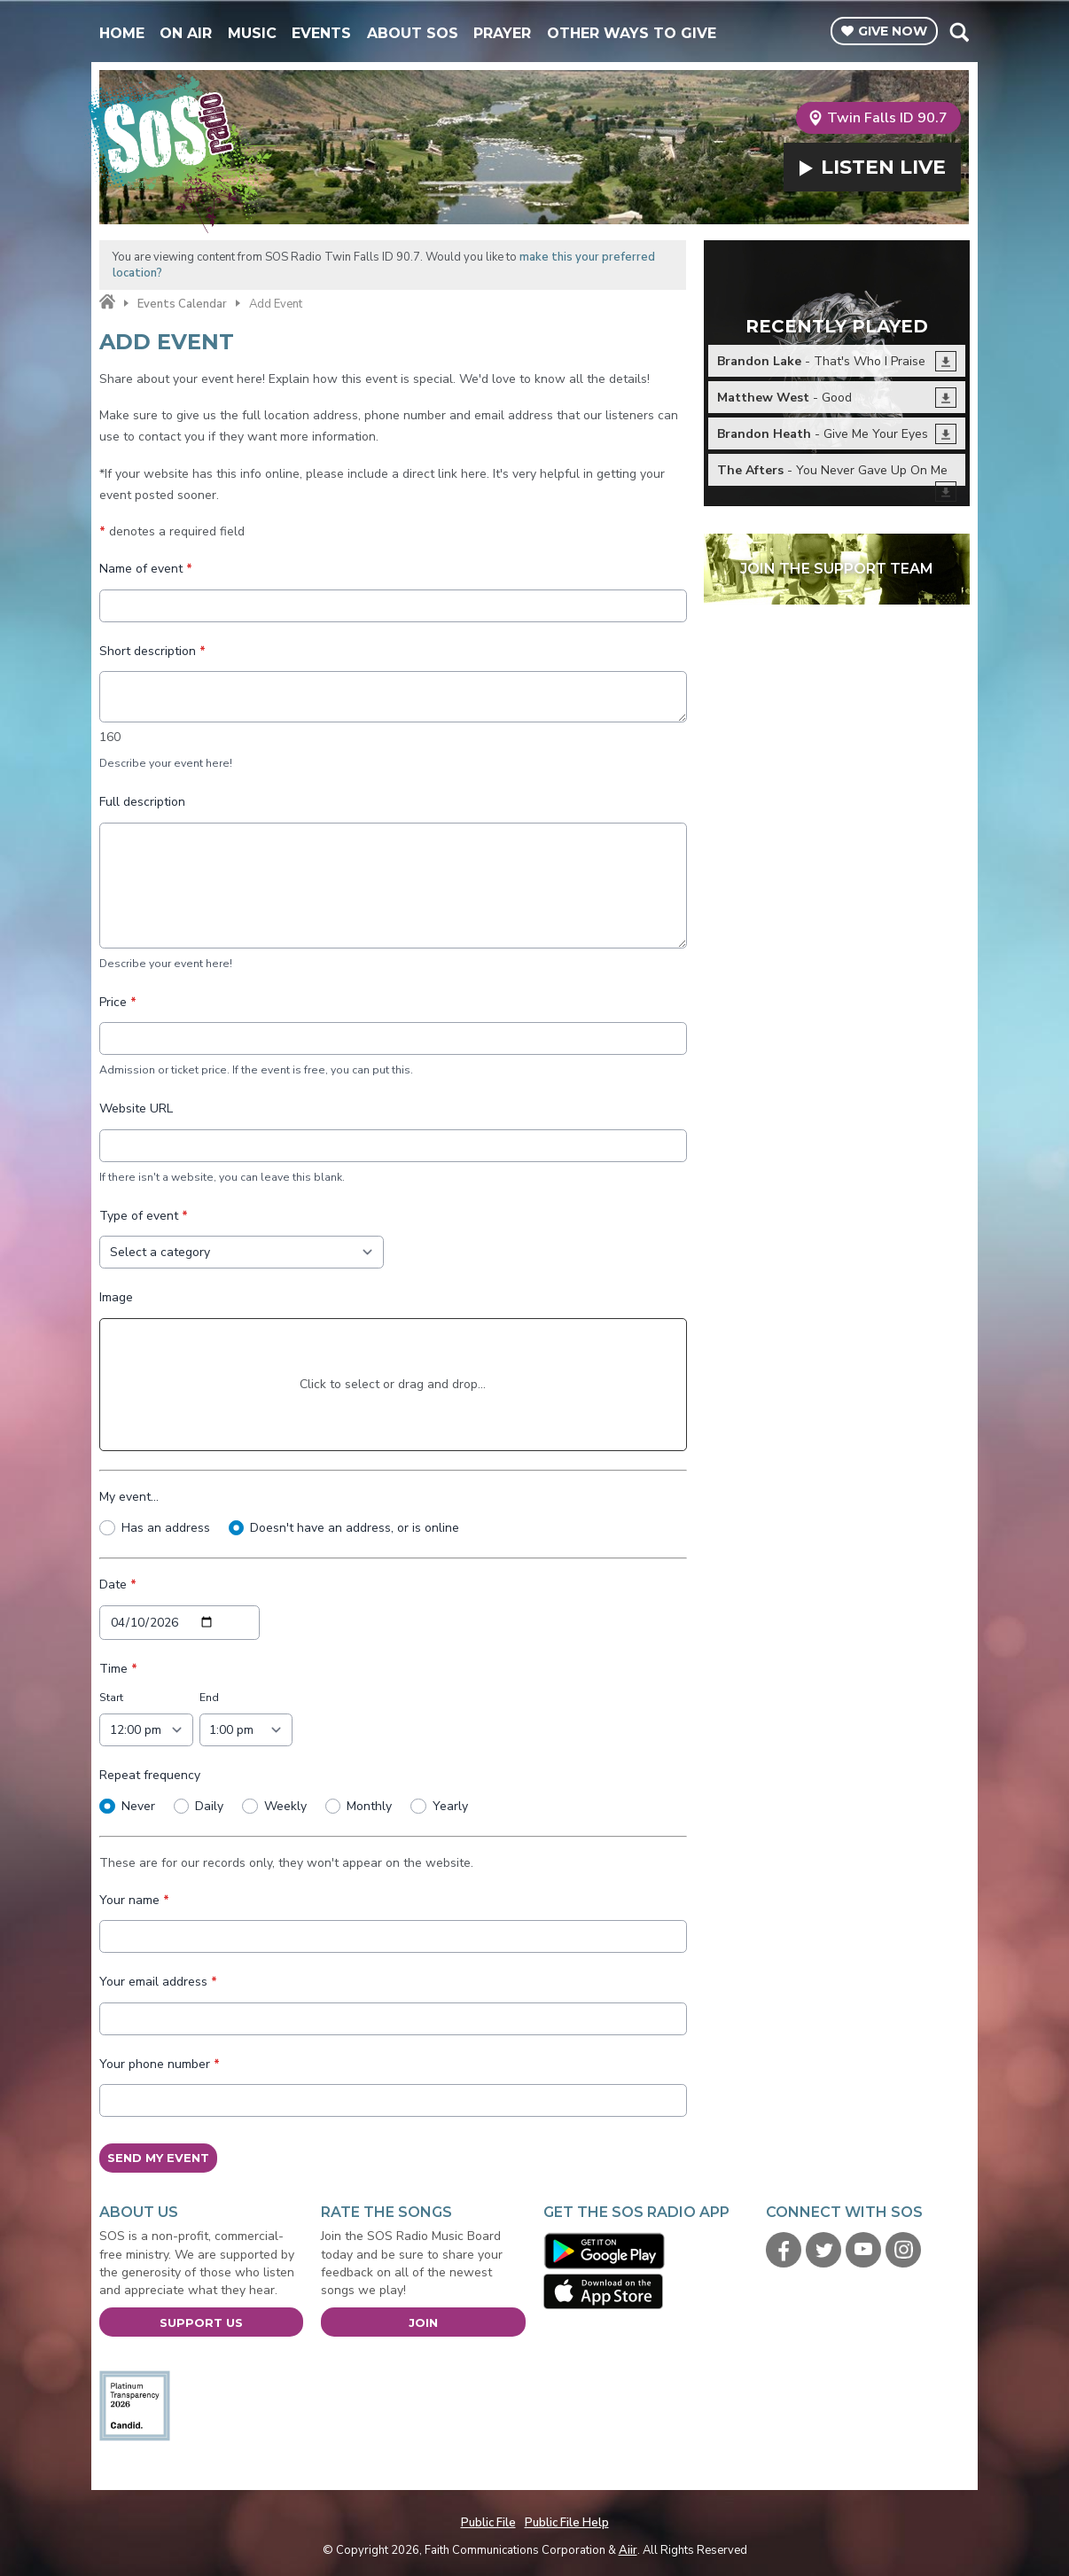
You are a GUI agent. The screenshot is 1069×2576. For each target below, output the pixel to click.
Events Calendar (182, 304)
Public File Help (567, 2523)
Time (118, 1667)
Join (423, 2322)
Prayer (502, 33)
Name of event (145, 568)
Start (111, 1697)
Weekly (284, 1805)
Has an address (165, 1526)
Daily (209, 1805)
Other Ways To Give (631, 33)
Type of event (143, 1214)
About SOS (412, 33)
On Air (186, 33)
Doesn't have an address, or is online (354, 1526)
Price (118, 1001)
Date (118, 1584)
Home (121, 33)
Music (252, 33)
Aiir (628, 2550)
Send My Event (158, 2158)
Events (321, 33)
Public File (488, 2523)
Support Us (201, 2322)
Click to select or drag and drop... (393, 1383)
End (208, 1697)
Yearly (449, 1805)
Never (137, 1805)
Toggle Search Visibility (958, 32)
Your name (134, 1899)
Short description (152, 650)
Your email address (158, 1981)
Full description (142, 801)
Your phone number (159, 2063)
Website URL (136, 1108)
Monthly (369, 1805)
